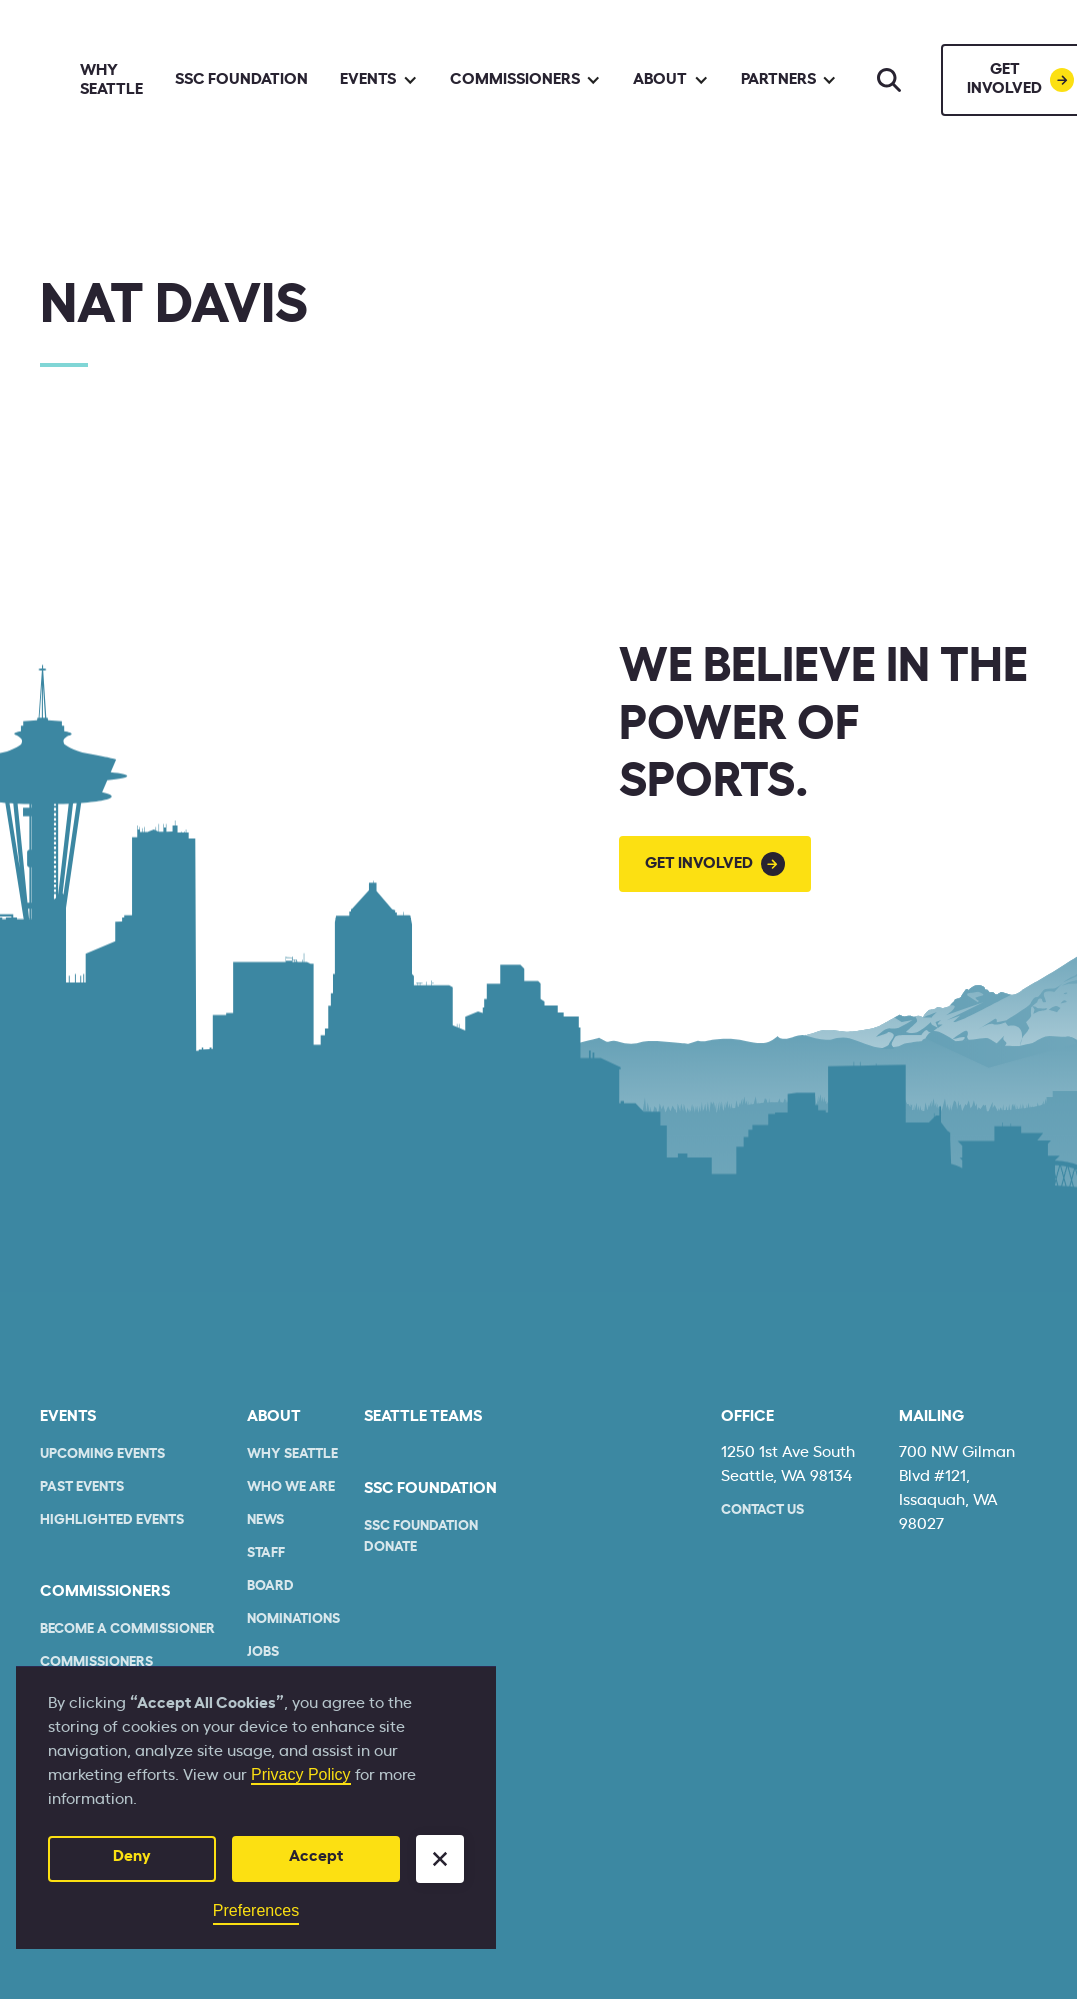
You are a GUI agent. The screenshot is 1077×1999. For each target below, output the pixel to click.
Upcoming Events (102, 1454)
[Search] (889, 80)
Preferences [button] (256, 1910)
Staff (266, 1553)
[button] (440, 1859)
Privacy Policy (301, 1774)
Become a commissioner (127, 1629)
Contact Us (762, 1510)
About (274, 1416)
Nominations (293, 1619)
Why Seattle (111, 79)
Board (270, 1586)
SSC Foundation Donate (421, 1536)
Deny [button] (132, 1856)
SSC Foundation (241, 79)
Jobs (263, 1652)
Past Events (82, 1487)
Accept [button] (316, 1856)
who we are (291, 1487)
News (265, 1520)
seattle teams (423, 1416)
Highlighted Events (112, 1520)
